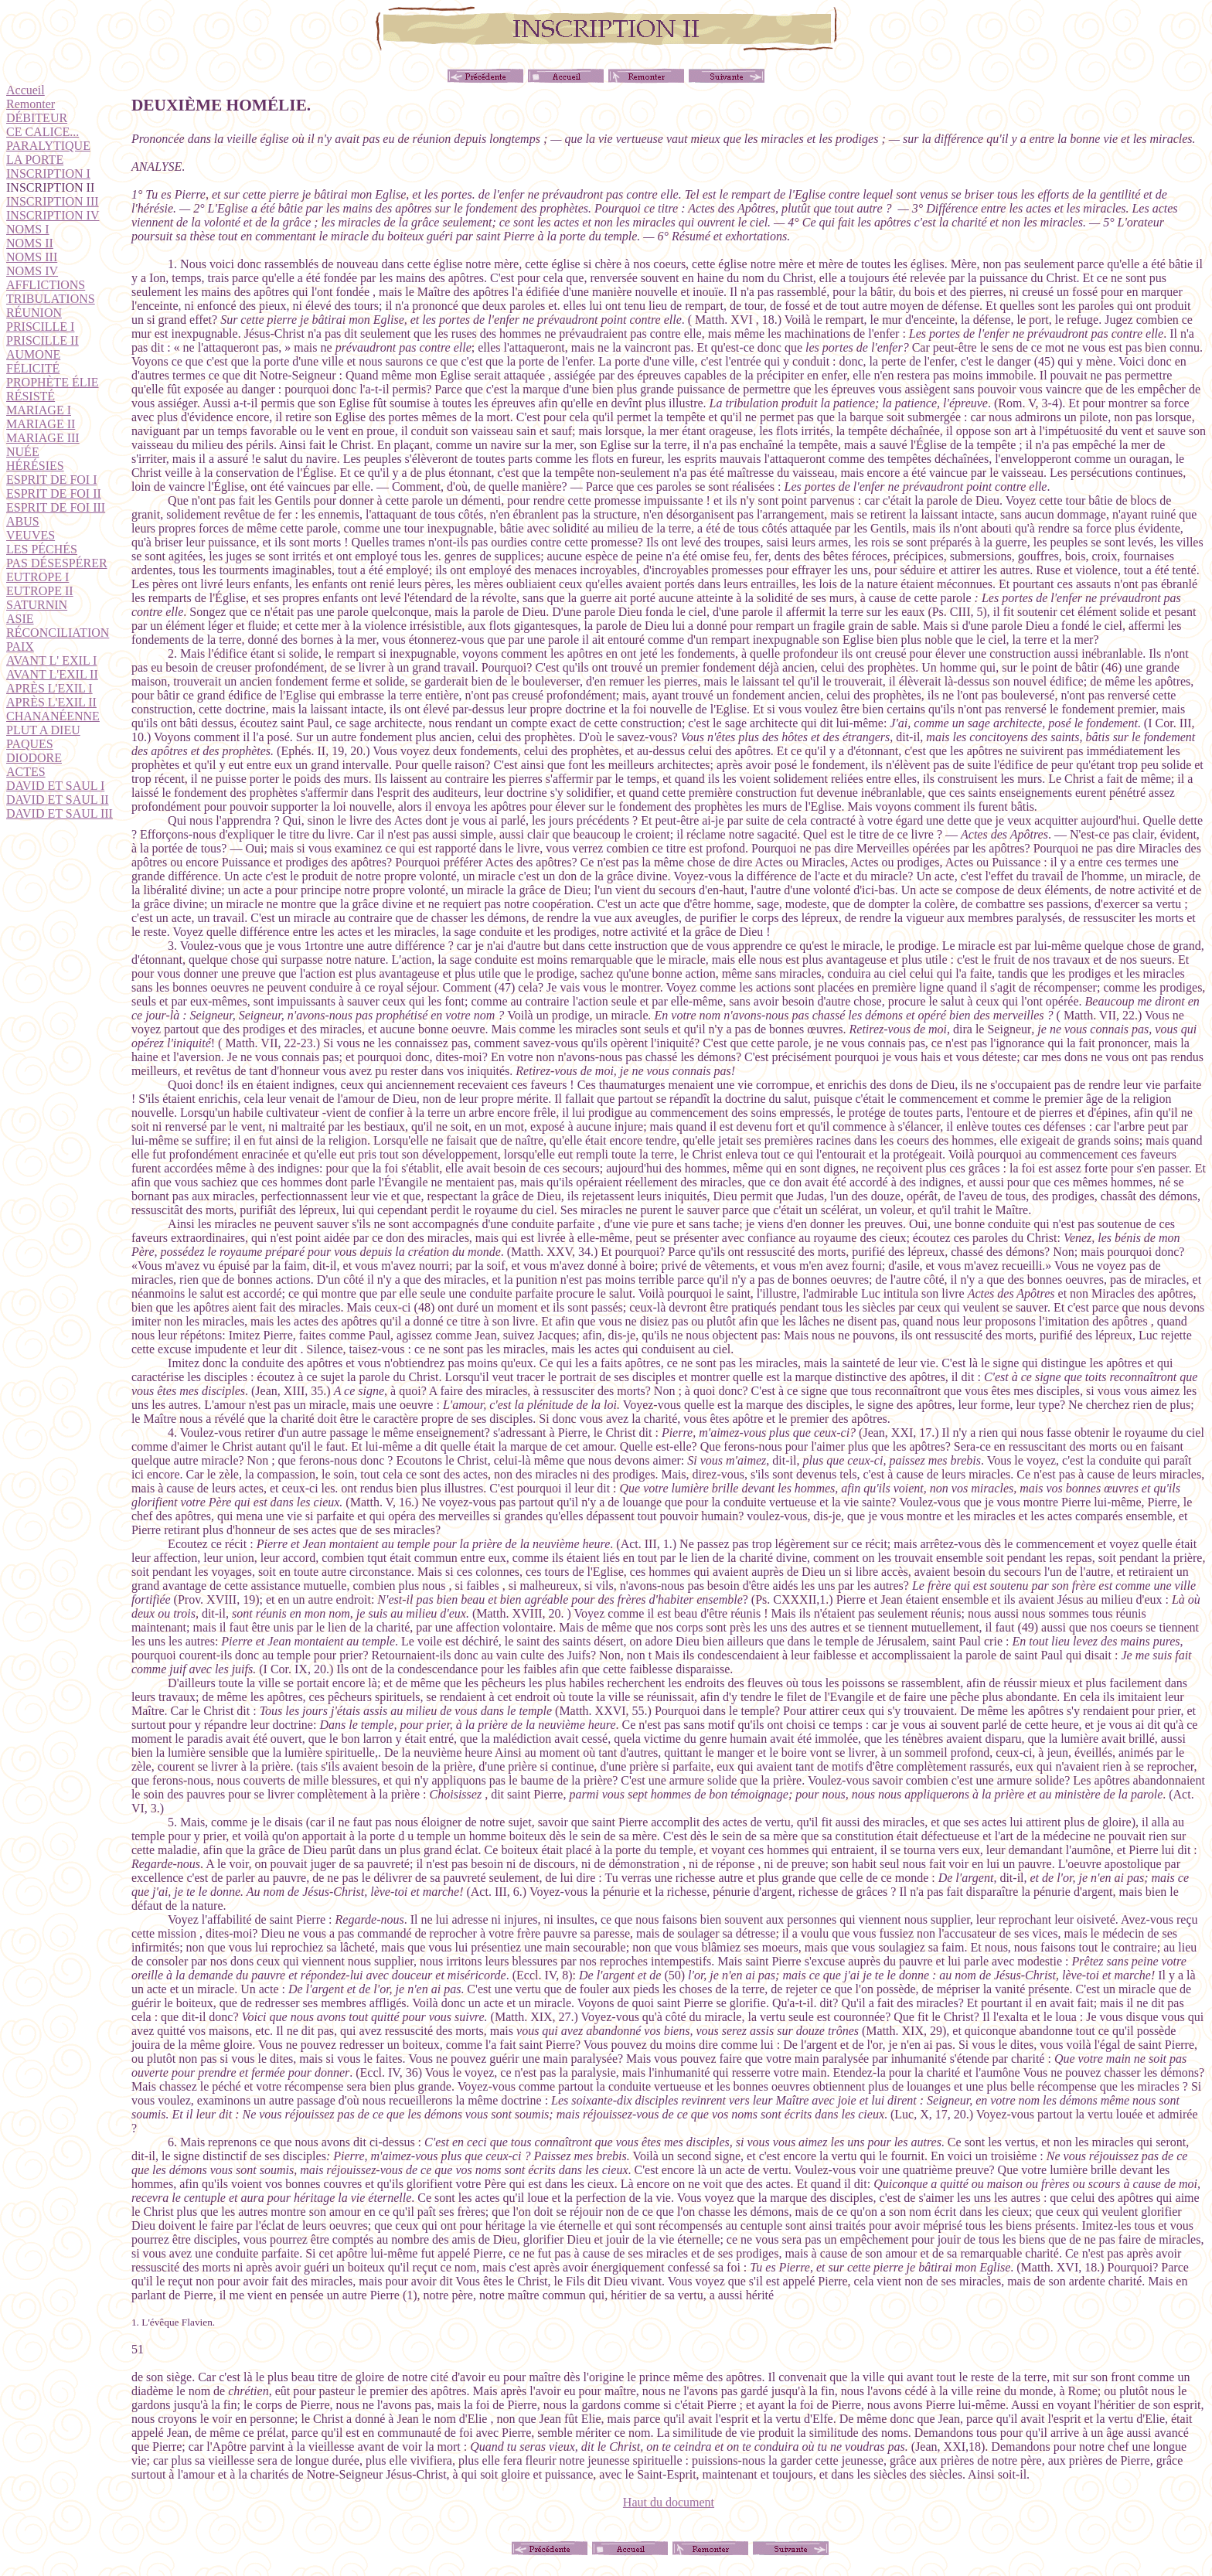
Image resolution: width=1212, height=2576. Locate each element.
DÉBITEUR (36, 117)
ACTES (26, 771)
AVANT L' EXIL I (51, 660)
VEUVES (30, 535)
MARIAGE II (40, 423)
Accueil (25, 90)
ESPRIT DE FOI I (51, 479)
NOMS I (27, 229)
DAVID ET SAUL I (55, 785)
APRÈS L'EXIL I (49, 688)
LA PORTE (34, 159)
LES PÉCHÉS (41, 549)
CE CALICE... (42, 131)
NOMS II (29, 243)
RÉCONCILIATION (57, 632)
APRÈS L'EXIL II (51, 702)
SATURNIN (36, 604)
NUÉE (22, 451)
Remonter (30, 104)
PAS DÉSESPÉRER (56, 563)
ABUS (22, 521)
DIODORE (34, 757)
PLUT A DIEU (43, 730)
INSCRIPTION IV (52, 215)
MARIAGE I (38, 410)
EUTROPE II (39, 590)
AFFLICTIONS (45, 284)
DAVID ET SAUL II (57, 799)
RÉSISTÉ (30, 396)
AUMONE (33, 354)
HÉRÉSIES (35, 465)
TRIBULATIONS (50, 298)
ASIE (20, 618)
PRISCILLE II (42, 340)
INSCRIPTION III (52, 201)
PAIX (20, 646)
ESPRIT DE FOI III (55, 507)
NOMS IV (32, 270)
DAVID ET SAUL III (59, 813)
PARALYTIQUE (48, 145)
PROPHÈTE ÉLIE (52, 382)
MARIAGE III (43, 437)
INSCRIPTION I (48, 173)
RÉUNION (34, 312)
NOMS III (31, 257)
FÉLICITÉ (33, 368)
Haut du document (668, 2502)
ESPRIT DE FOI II (53, 493)
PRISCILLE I (40, 326)
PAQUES (29, 743)
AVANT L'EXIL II (52, 674)
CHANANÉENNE (53, 716)
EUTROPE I (37, 577)
